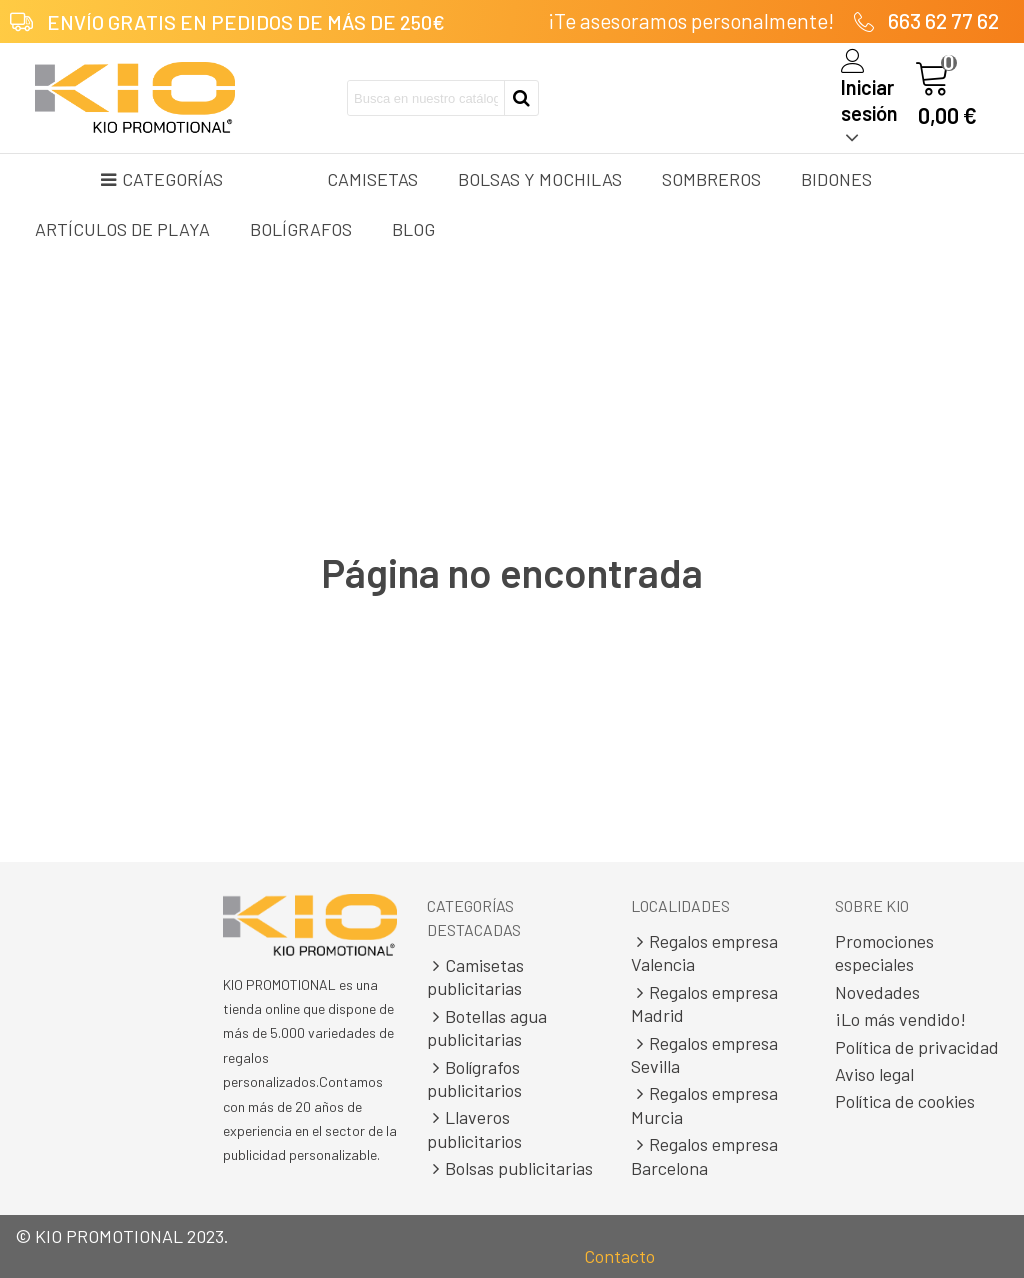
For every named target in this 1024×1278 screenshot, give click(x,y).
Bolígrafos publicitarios (474, 1078)
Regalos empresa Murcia (704, 1104)
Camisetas (372, 179)
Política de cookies (905, 1101)
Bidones (836, 179)
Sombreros (711, 179)
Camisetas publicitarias (475, 976)
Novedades (877, 992)
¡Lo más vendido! (900, 1019)
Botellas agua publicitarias (487, 1027)
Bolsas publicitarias (510, 1168)
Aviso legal (874, 1074)
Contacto (619, 1256)
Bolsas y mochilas (540, 179)
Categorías (161, 179)
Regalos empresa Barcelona (704, 1155)
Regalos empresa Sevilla (704, 1054)
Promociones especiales (884, 952)
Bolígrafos (301, 229)
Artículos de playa (122, 229)
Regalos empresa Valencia (704, 952)
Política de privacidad (917, 1047)
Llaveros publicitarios (474, 1128)
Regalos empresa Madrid (704, 1003)
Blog (413, 229)
